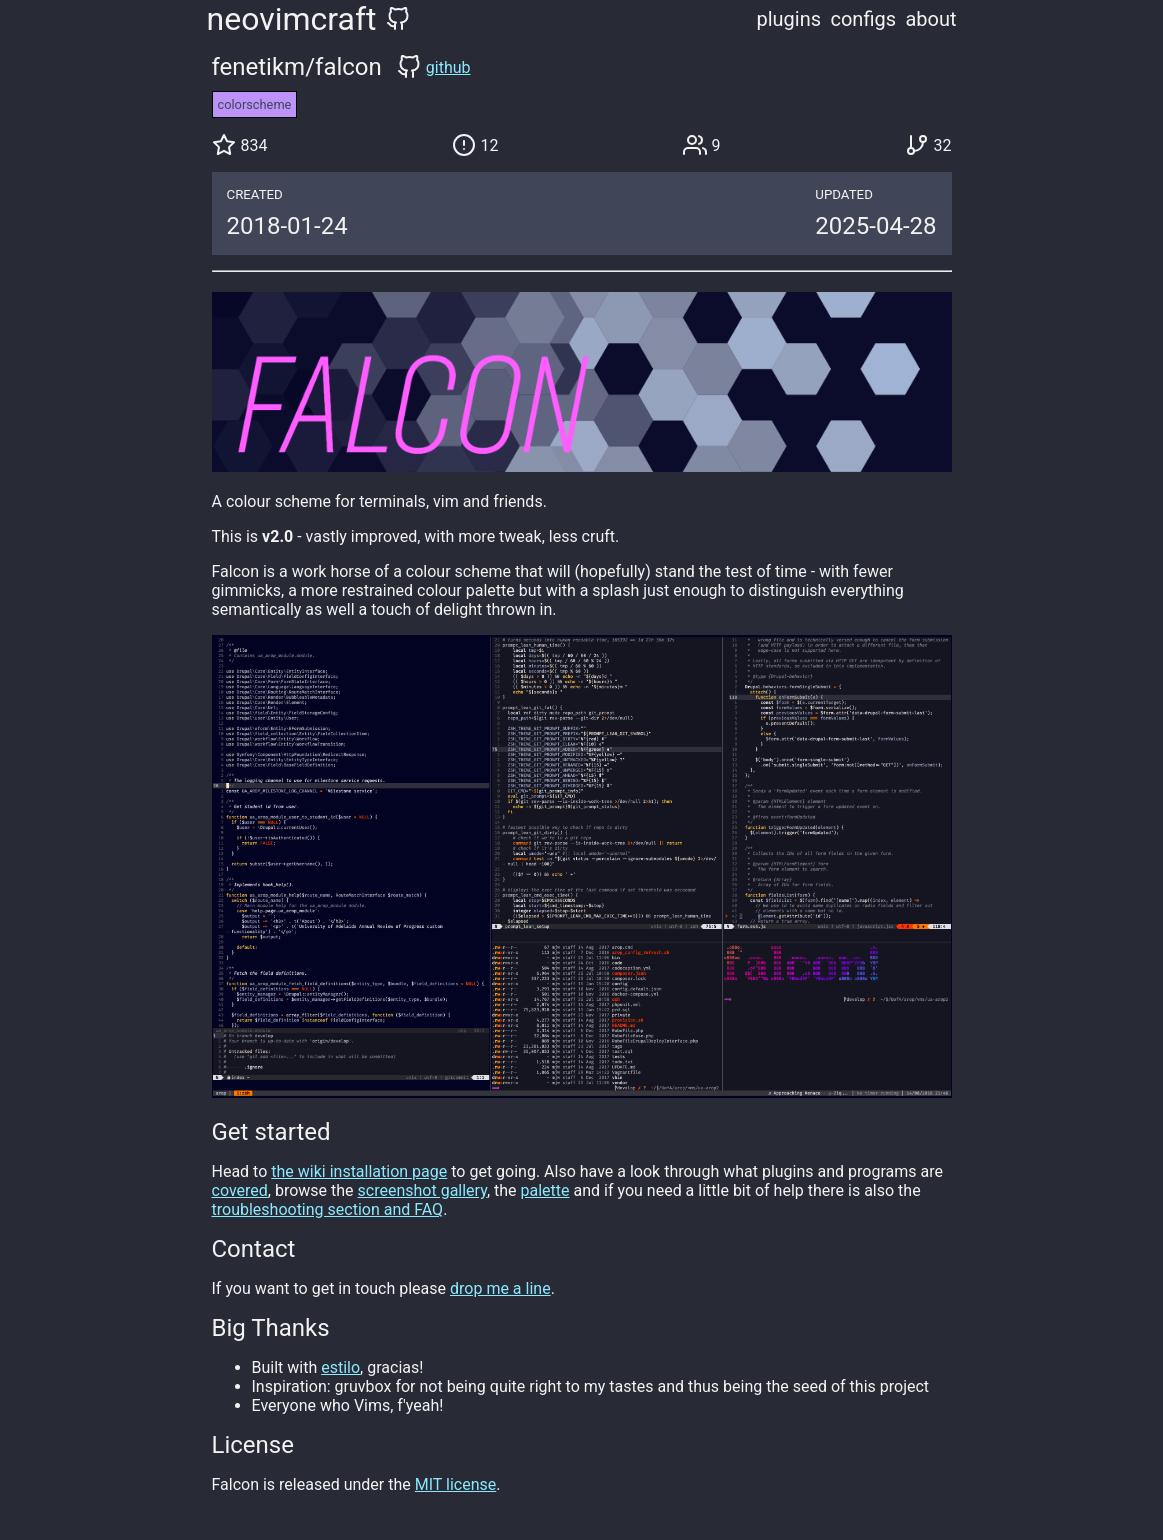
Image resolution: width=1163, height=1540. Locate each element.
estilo (340, 1367)
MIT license (456, 1484)
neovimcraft (292, 19)
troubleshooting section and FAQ (328, 1209)
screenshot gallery (422, 1190)
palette (545, 1190)
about (930, 19)
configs (863, 19)
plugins (789, 19)
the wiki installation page (359, 1171)
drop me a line (500, 1288)
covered (240, 1190)
